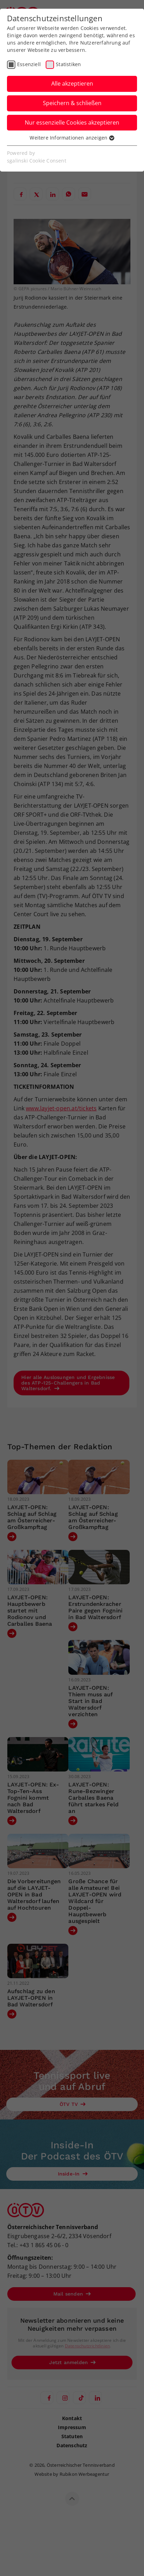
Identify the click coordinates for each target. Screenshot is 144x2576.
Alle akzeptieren (72, 83)
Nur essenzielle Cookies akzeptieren (72, 122)
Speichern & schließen (72, 103)
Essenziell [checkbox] (29, 64)
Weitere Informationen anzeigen (72, 137)
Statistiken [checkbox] (68, 64)
